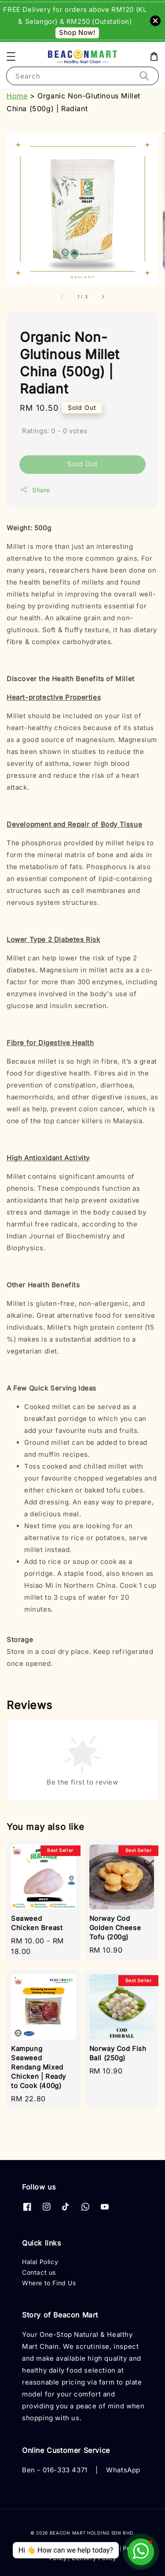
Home (17, 95)
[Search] (144, 75)
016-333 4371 (65, 2470)
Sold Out (82, 464)
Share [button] (35, 490)
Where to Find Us (49, 2283)
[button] (11, 56)
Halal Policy (40, 2261)
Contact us (39, 2272)
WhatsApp (123, 2470)
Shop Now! (77, 32)
